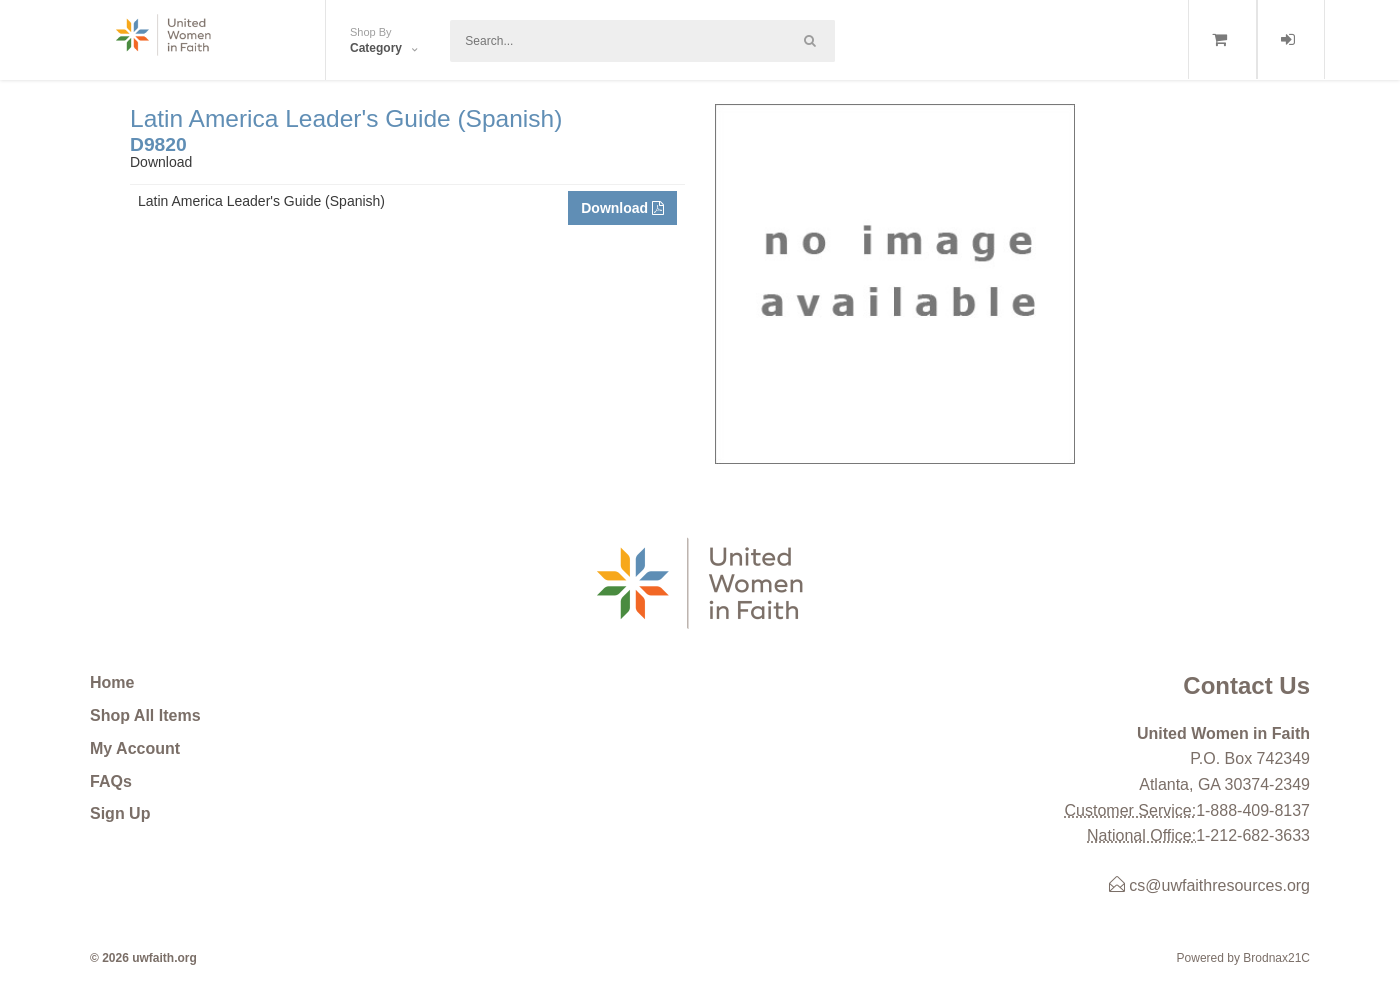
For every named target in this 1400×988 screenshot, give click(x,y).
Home (112, 682)
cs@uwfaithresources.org (1209, 885)
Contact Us (1246, 685)
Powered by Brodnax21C (1243, 958)
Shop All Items (145, 715)
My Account (135, 748)
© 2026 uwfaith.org (143, 958)
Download (622, 208)
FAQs (111, 781)
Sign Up (120, 813)
